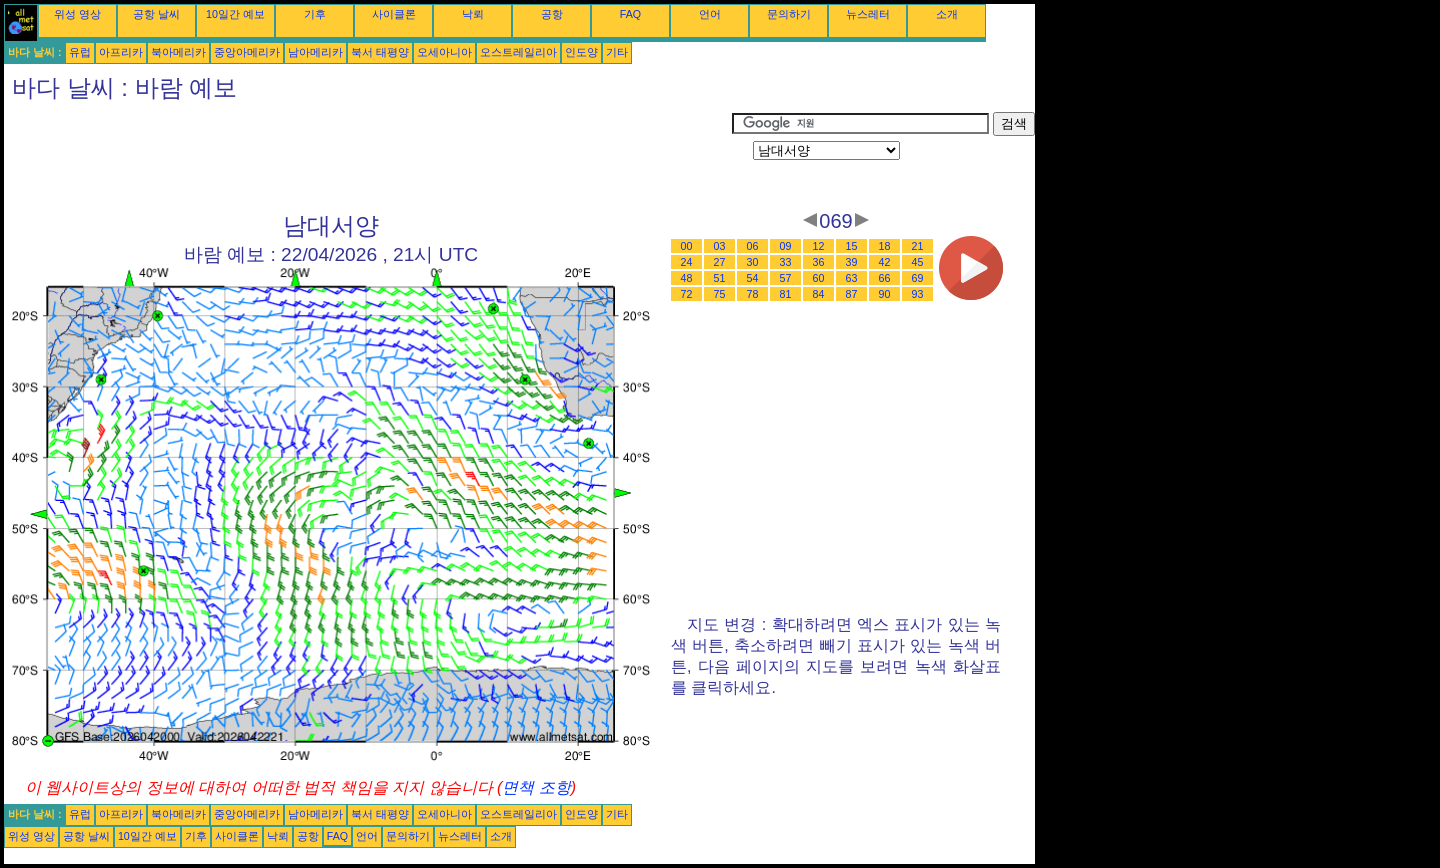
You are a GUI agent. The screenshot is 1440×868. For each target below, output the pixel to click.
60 (819, 278)
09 (786, 246)
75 (720, 294)
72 (687, 294)
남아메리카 (315, 52)
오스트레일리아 (518, 52)
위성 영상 (77, 14)
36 (819, 262)
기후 (315, 14)
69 (918, 278)
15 (852, 246)
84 (819, 294)
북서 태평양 (380, 52)
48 (687, 278)
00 (687, 246)
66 (885, 278)
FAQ (630, 14)
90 (885, 294)
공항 (552, 14)
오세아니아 (444, 52)
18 (885, 246)
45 (918, 262)
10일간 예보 (235, 14)
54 (753, 278)
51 (720, 278)
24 (687, 262)
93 (918, 294)
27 (720, 262)
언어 (710, 14)
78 (753, 294)
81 (786, 294)
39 (852, 262)
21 (918, 246)
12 (819, 246)
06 (753, 246)
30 (753, 262)
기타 (617, 52)
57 (786, 278)
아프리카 (121, 52)
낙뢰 (473, 14)
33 (786, 262)
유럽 (80, 52)
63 (852, 278)
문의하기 (789, 14)
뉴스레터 (868, 14)
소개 (947, 14)
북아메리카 (178, 52)
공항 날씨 (156, 14)
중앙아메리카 (247, 52)
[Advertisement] (368, 157)
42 (885, 262)
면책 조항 (536, 787)
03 (720, 246)
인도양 (581, 52)
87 (852, 294)
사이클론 (394, 14)
